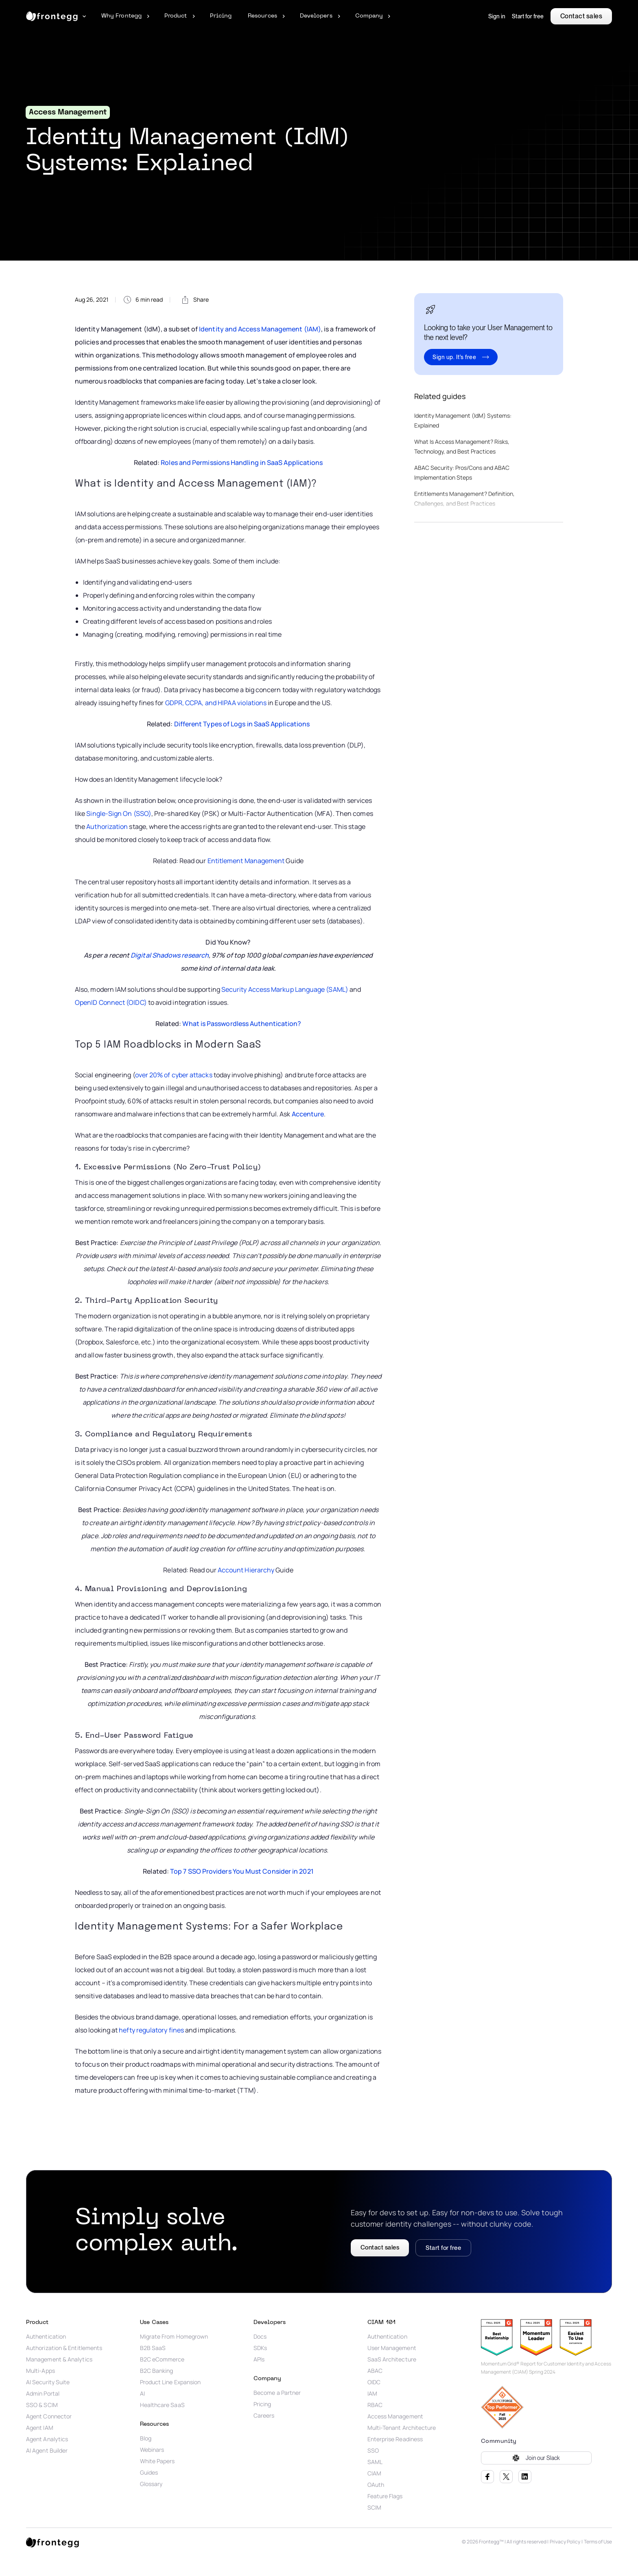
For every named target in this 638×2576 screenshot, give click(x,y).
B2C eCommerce (162, 2359)
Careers (264, 2415)
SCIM (374, 2507)
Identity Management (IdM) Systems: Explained (462, 420)
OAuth (375, 2484)
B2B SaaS (153, 2348)
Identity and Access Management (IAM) (260, 328)
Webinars (152, 2449)
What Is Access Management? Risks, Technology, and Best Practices (461, 446)
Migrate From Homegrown (175, 2336)
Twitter (506, 2476)
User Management (391, 2348)
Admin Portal (42, 2393)
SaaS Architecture (391, 2359)
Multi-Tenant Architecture (401, 2427)
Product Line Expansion (170, 2382)
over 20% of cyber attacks (173, 1074)
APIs (258, 2359)
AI (142, 2393)
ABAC (374, 2370)
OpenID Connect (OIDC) (111, 1002)
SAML (374, 2462)
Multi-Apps (40, 2370)
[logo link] (52, 2541)
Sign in (497, 16)
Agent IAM (39, 2427)
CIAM (374, 2473)
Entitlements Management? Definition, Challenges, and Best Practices (464, 498)
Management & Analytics (59, 2359)
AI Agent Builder (47, 2450)
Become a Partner (277, 2392)
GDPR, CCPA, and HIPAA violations (216, 702)
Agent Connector (49, 2416)
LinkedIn (524, 2476)
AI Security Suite (48, 2382)
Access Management (395, 2416)
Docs (260, 2336)
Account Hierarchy (246, 1569)
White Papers (157, 2461)
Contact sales (581, 16)
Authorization (107, 826)
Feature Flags (385, 2496)
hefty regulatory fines (151, 2030)
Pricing (262, 2404)
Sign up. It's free (454, 357)
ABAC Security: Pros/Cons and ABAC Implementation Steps (461, 472)
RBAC (374, 2405)
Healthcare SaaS (162, 2405)
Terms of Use (598, 2542)
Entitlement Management (246, 860)
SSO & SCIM (42, 2405)
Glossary (151, 2484)
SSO (373, 2450)
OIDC (373, 2382)
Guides (149, 2472)
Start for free (528, 16)
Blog (145, 2438)
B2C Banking (156, 2370)
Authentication (46, 2336)
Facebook (487, 2476)
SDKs (260, 2348)
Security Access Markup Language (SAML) (284, 989)
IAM (372, 2393)
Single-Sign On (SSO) (118, 813)
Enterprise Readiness (395, 2439)
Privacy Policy (565, 2542)
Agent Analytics (47, 2439)
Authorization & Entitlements (64, 2348)
